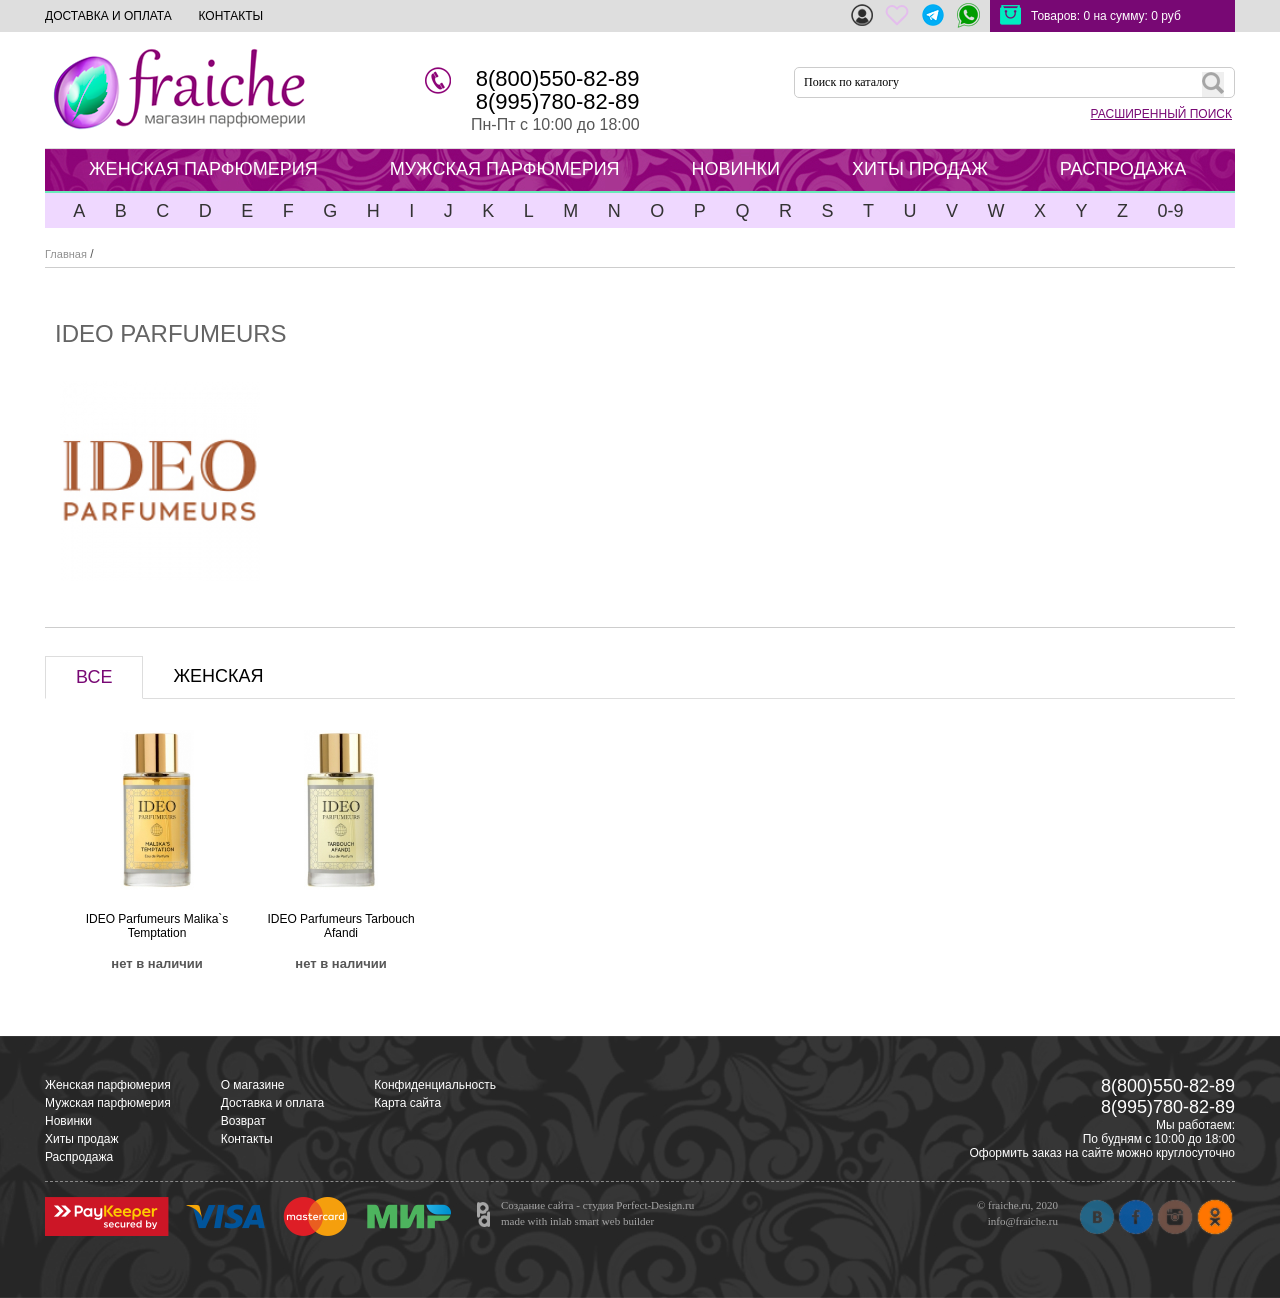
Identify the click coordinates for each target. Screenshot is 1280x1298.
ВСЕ (94, 677)
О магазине (253, 1085)
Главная (66, 254)
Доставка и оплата (273, 1103)
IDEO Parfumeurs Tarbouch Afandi (340, 926)
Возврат (243, 1121)
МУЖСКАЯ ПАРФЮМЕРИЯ (505, 169)
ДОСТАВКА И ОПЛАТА (108, 16)
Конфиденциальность (435, 1085)
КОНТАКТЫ (230, 16)
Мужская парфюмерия (108, 1103)
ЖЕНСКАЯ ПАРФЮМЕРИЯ (203, 169)
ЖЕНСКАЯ (218, 676)
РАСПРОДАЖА (1123, 169)
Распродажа (79, 1157)
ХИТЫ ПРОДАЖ (920, 169)
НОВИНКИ (736, 169)
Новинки (68, 1121)
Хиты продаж (81, 1139)
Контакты (247, 1139)
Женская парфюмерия (108, 1085)
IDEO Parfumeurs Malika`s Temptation (157, 926)
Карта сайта (407, 1103)
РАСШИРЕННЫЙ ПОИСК (1161, 114)
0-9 (1170, 211)
